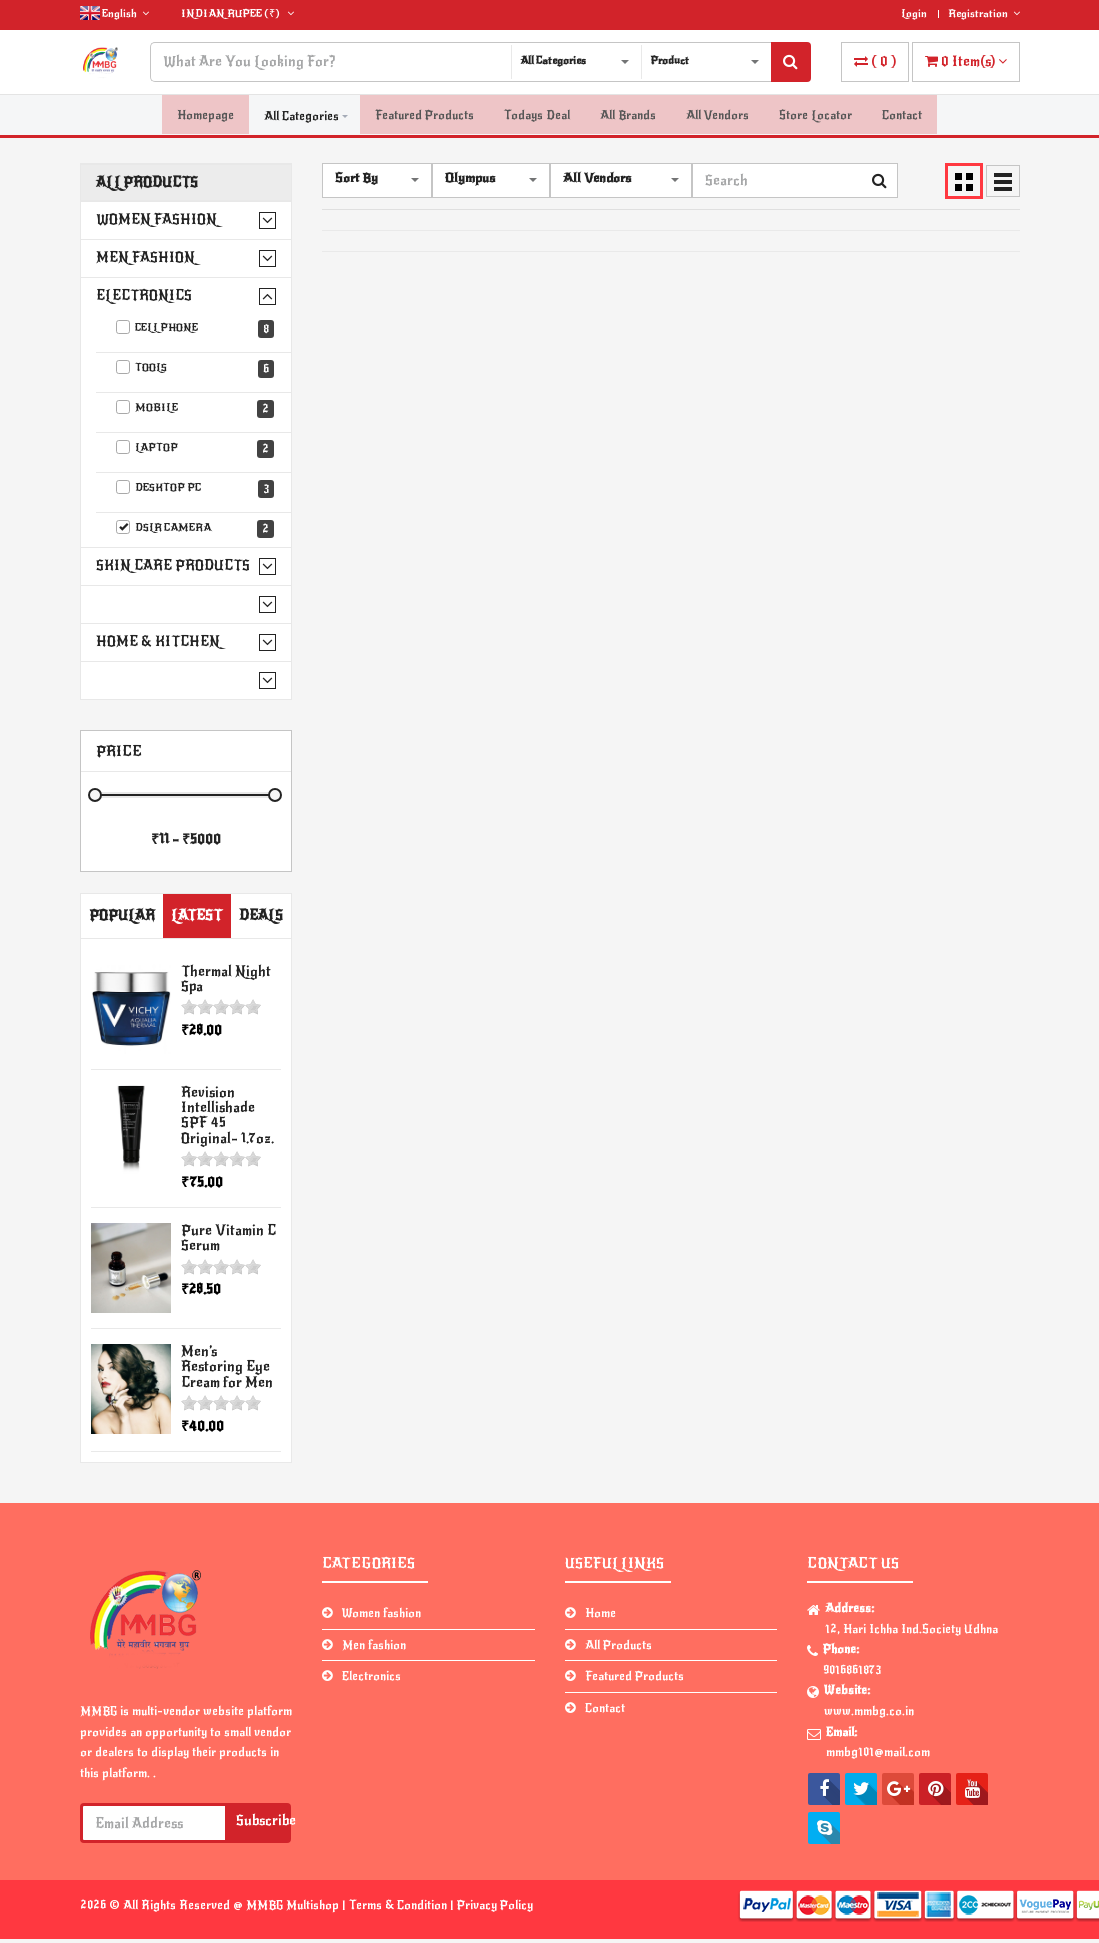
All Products (147, 182)
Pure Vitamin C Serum (228, 1238)
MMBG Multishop (294, 1905)
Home (600, 1613)
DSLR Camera (195, 529)
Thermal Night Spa (226, 979)
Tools (195, 369)
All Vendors (717, 116)
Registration (984, 13)
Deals (261, 915)
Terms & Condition (399, 1905)
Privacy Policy (495, 1905)
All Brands (628, 116)
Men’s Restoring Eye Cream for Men (227, 1367)
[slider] (221, 1007)
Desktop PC (195, 489)
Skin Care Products (173, 565)
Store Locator (815, 116)
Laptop (195, 449)
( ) (875, 61)
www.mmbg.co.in (869, 1711)
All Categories (301, 116)
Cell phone (195, 329)
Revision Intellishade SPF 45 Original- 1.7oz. (227, 1115)
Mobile (195, 409)
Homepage (205, 116)
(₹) (237, 13)
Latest (196, 915)
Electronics (144, 295)
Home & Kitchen (158, 641)
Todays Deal (537, 116)
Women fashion (156, 219)
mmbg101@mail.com (878, 1752)
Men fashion (145, 257)
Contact (902, 116)
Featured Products (424, 116)
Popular (122, 915)
